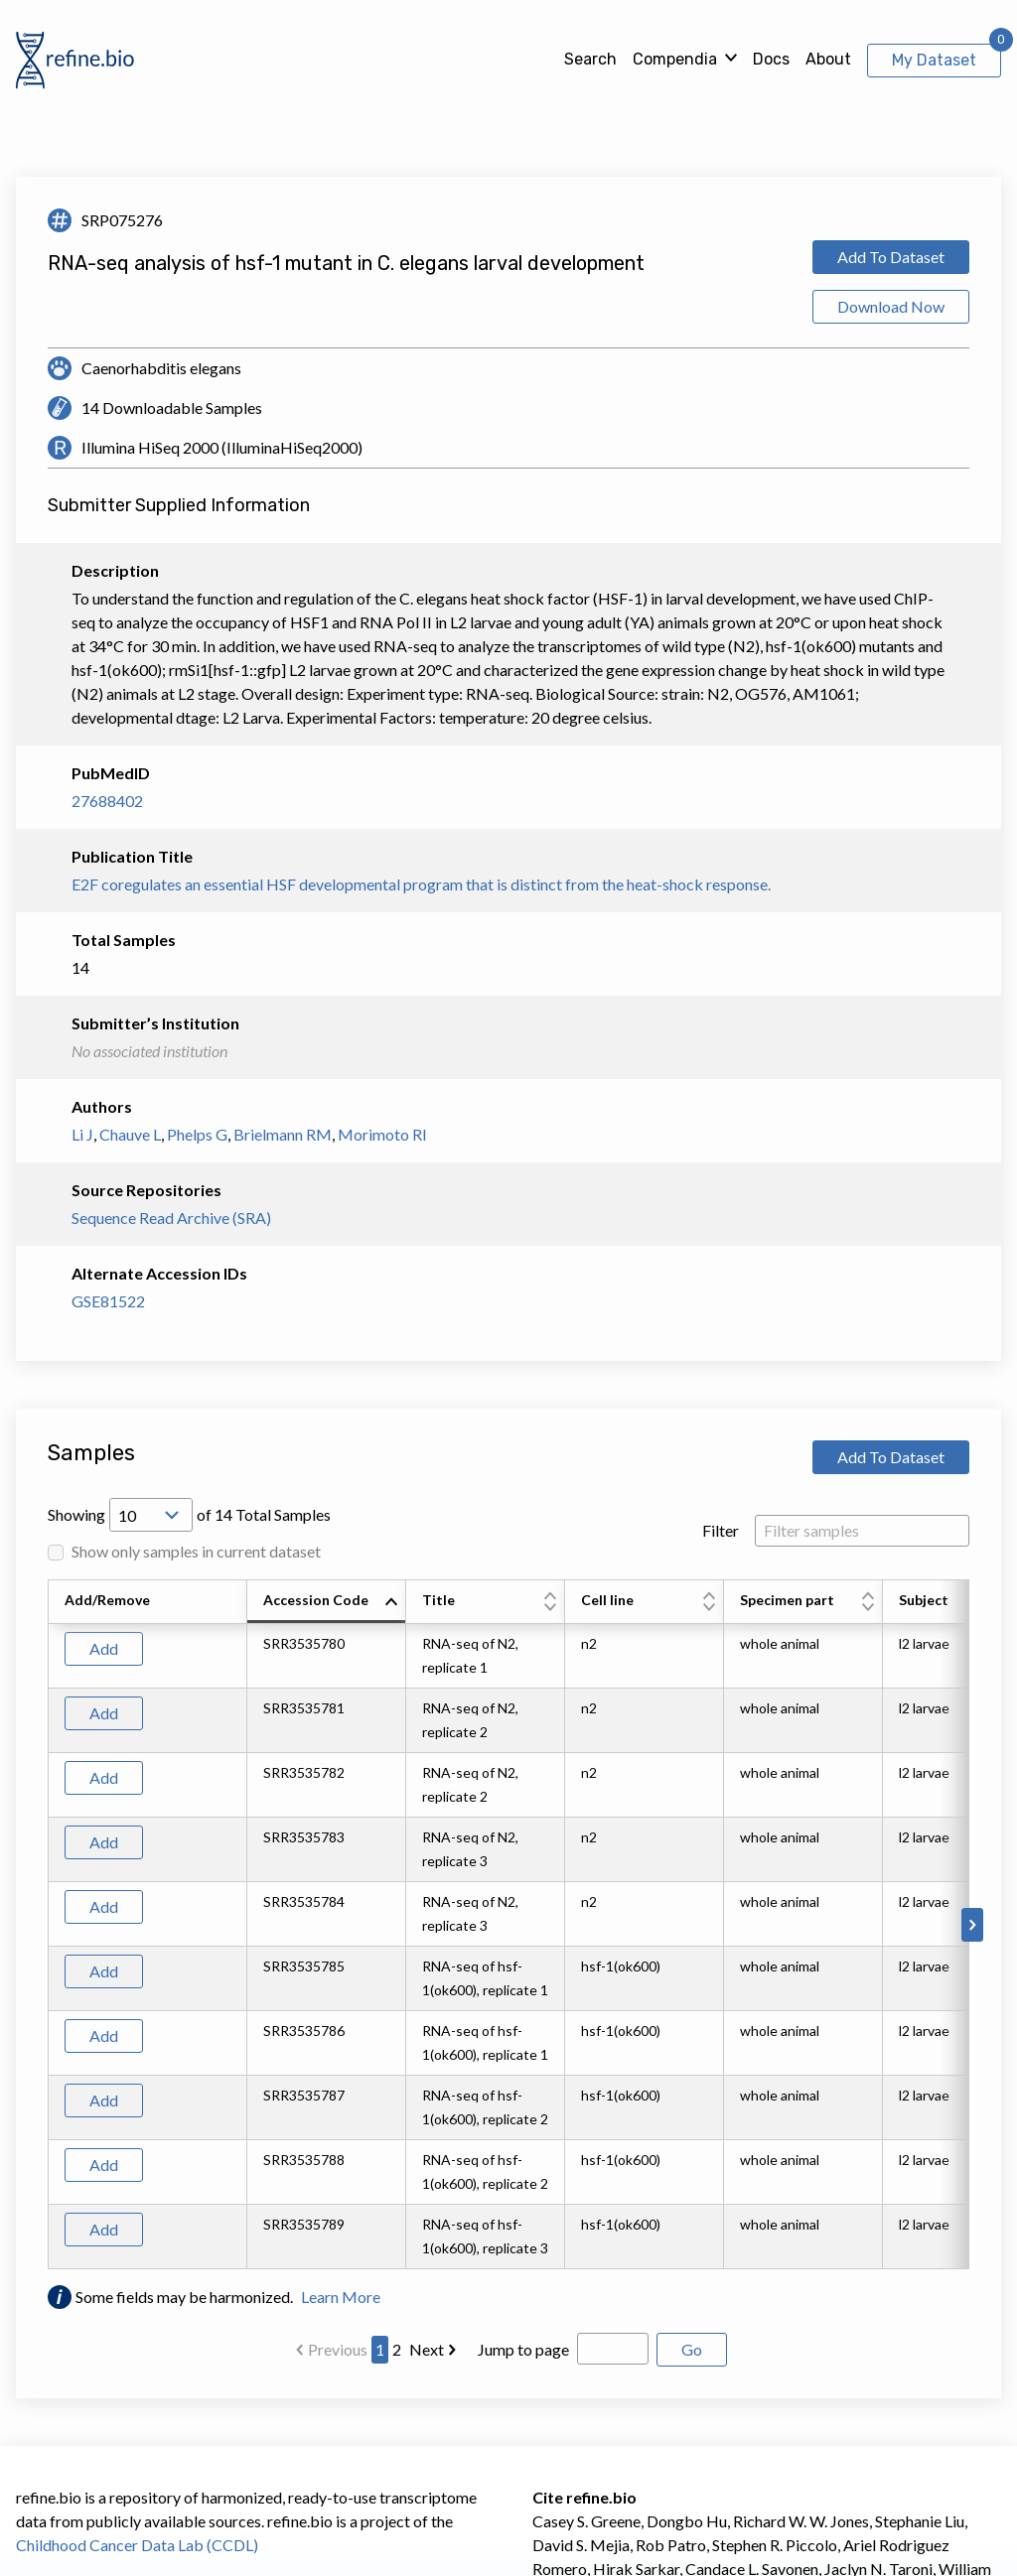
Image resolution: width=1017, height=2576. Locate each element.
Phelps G (197, 1134)
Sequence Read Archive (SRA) (171, 1217)
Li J (82, 1134)
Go (691, 2349)
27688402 (107, 800)
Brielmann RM (282, 1134)
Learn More (340, 2296)
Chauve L (130, 1134)
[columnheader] (326, 1602)
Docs (771, 59)
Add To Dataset (890, 256)
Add (103, 1648)
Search (590, 59)
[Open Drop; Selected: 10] (151, 1515)
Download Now (890, 306)
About (828, 59)
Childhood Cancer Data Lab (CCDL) (137, 2544)
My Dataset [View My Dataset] (934, 60)
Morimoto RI (382, 1134)
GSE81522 (108, 1300)
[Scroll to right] (972, 1925)
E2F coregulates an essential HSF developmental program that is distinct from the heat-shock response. (421, 884)
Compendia (675, 59)
